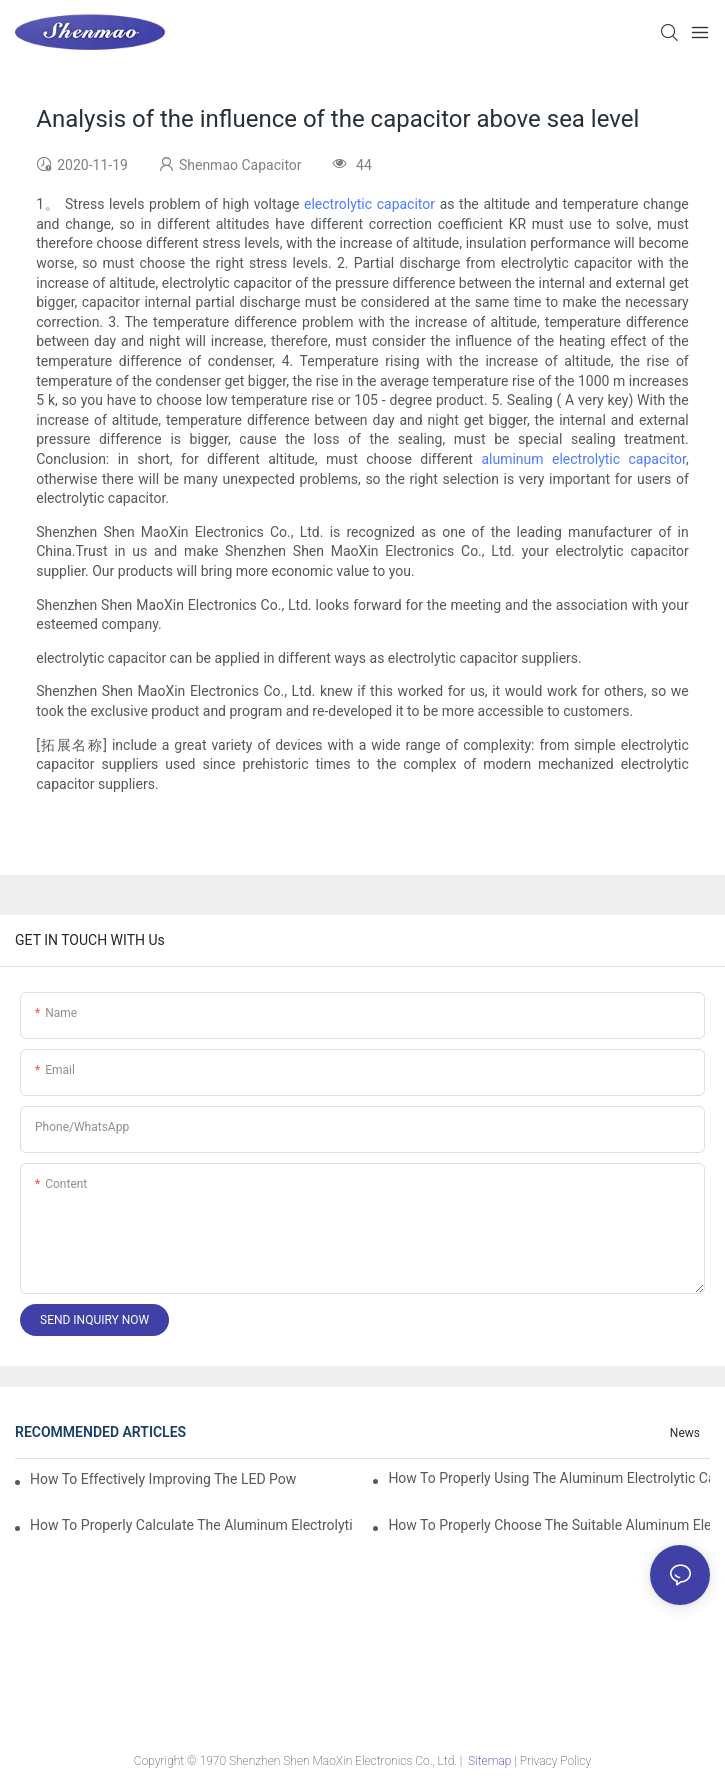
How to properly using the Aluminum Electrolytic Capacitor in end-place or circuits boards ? (549, 1478)
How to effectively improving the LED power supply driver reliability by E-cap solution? (163, 1479)
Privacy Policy (555, 1761)
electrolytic (340, 204)
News (685, 1433)
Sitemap (489, 1761)
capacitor (406, 204)
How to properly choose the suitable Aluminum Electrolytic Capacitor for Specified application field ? (549, 1525)
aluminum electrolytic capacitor (583, 459)
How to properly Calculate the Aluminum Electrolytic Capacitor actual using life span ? (191, 1525)
